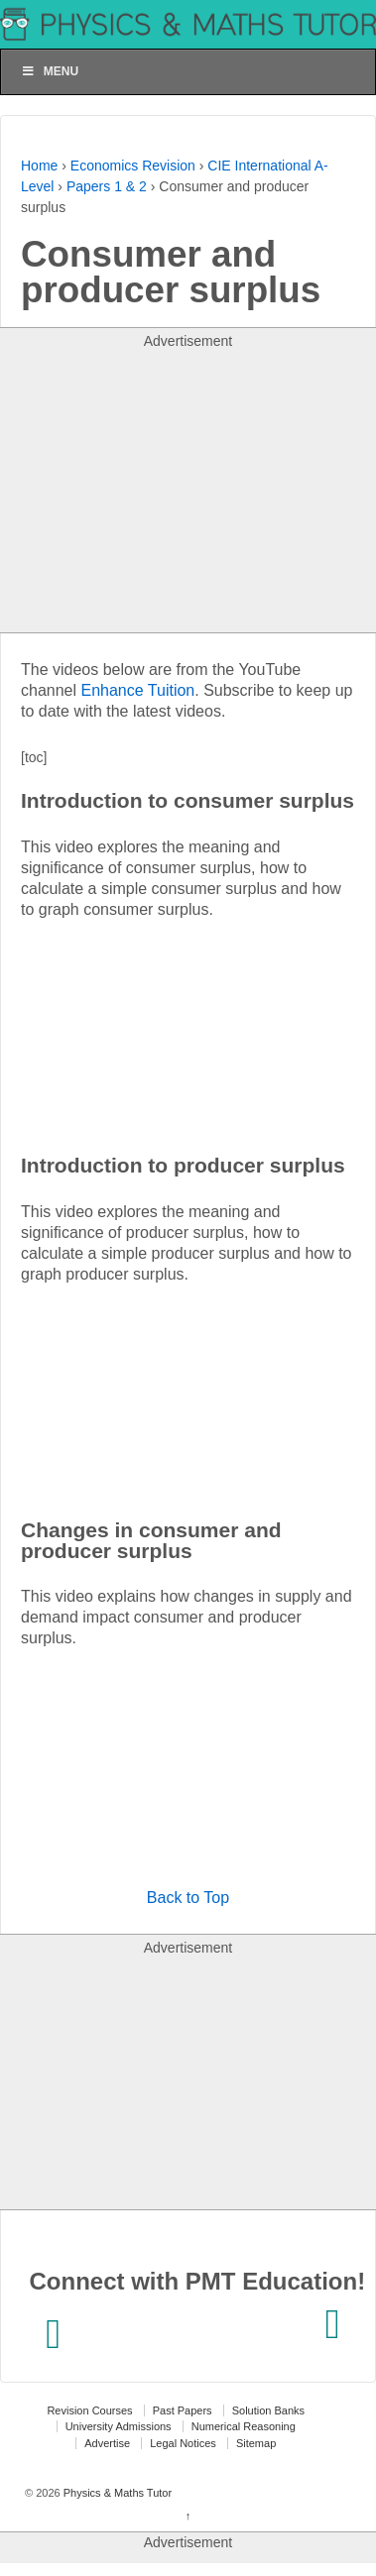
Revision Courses (89, 2410)
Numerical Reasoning (243, 2426)
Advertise (107, 2443)
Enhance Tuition (138, 690)
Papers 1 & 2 (106, 186)
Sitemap (256, 2443)
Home (39, 165)
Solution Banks (268, 2410)
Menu (49, 71)
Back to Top (188, 1897)
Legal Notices (183, 2443)
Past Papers (182, 2410)
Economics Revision (132, 165)
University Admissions (118, 2426)
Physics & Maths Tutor (116, 2493)
